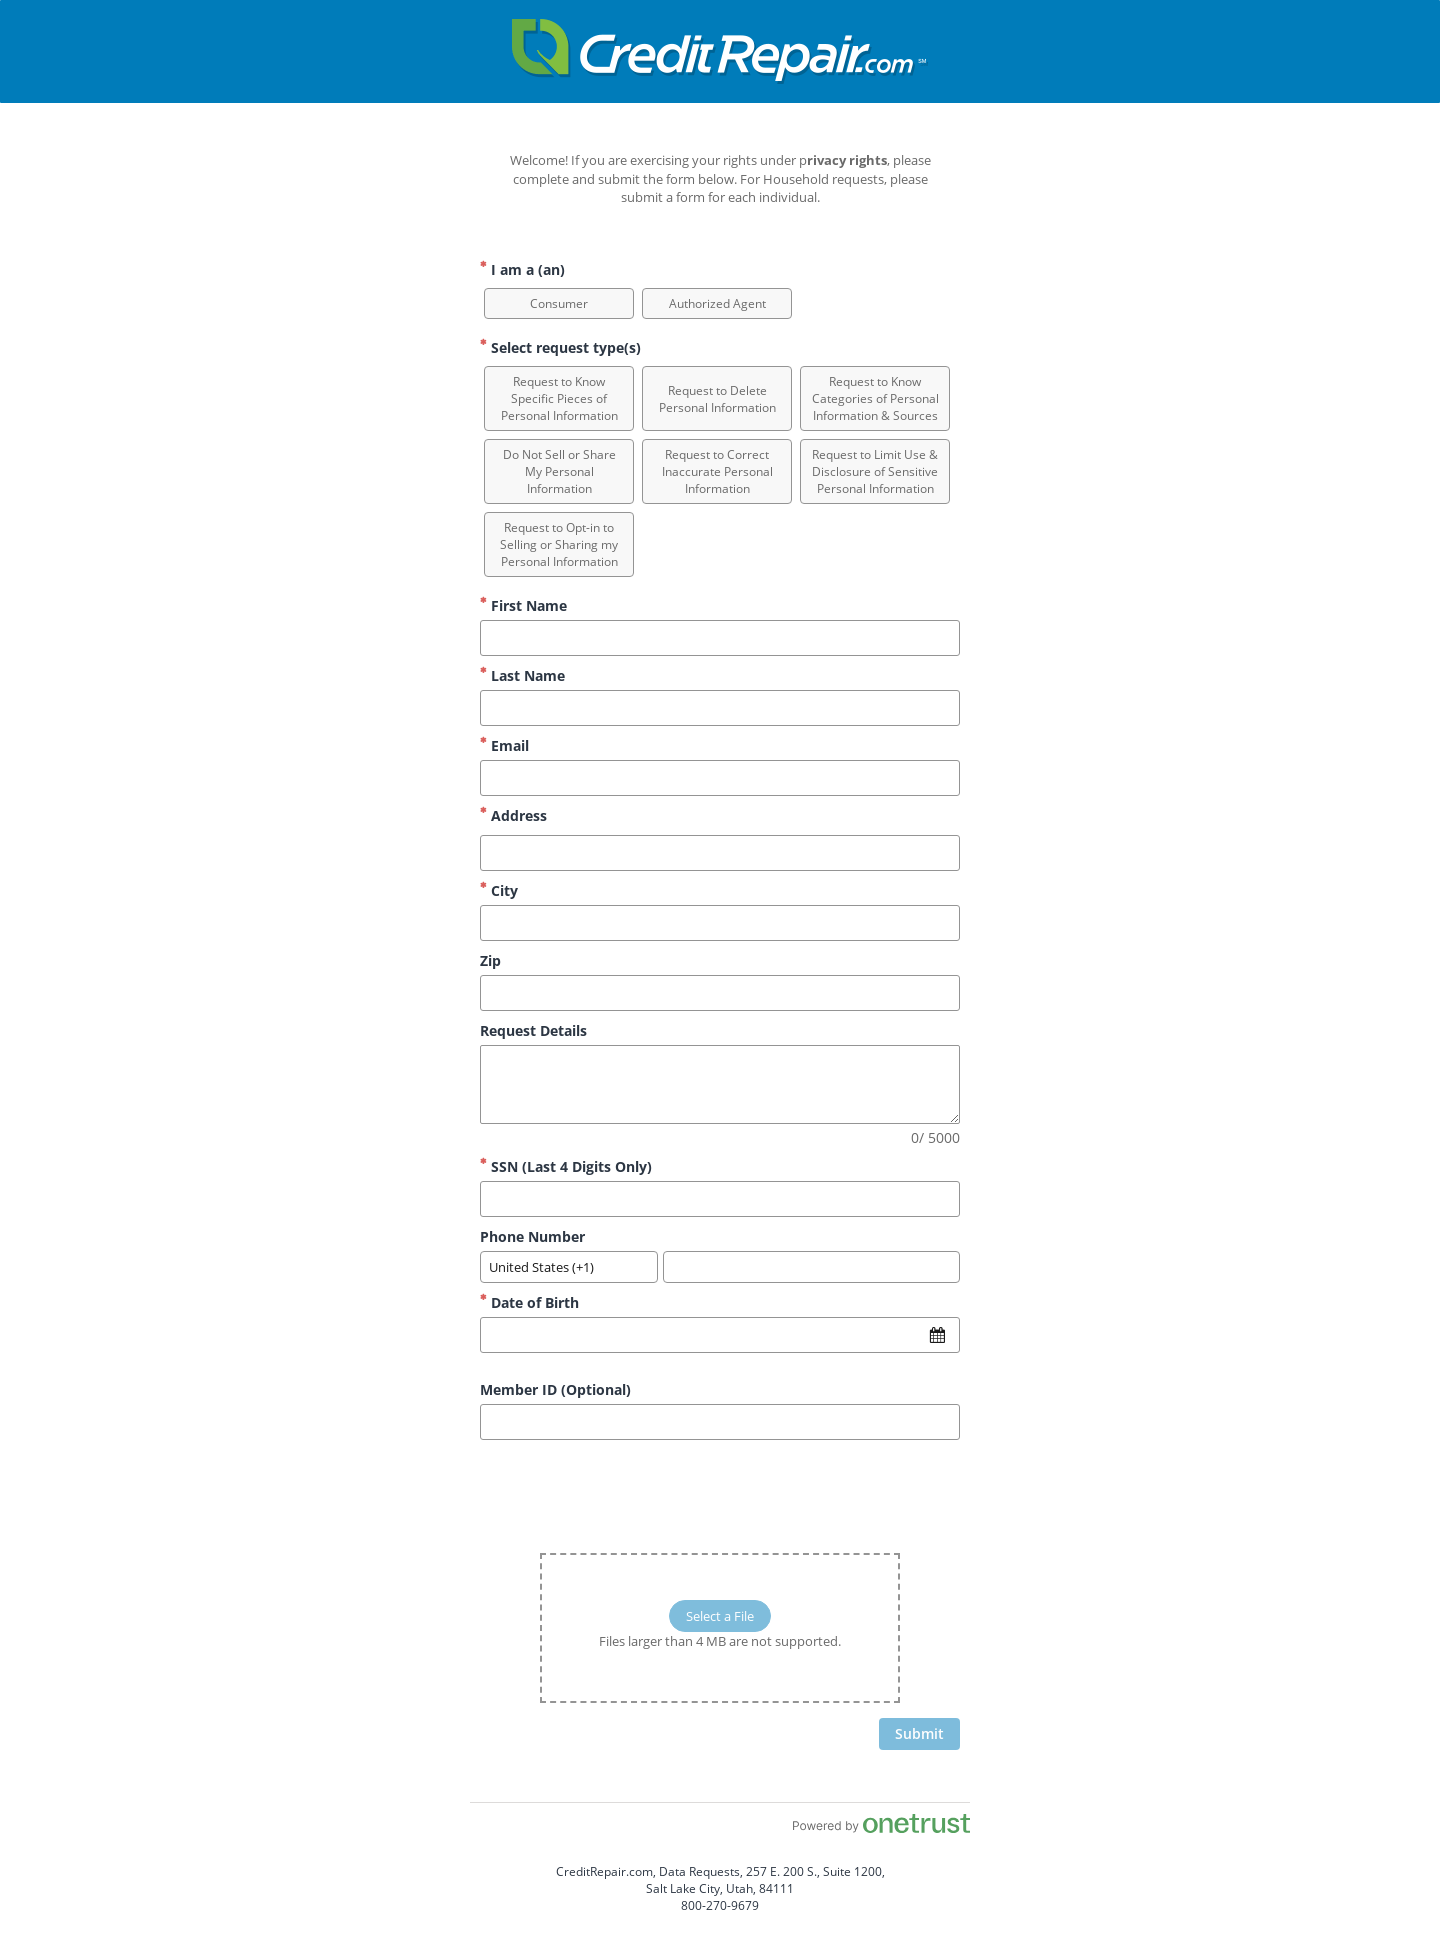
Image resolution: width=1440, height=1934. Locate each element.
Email (504, 745)
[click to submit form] (919, 1734)
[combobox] (569, 1267)
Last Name (522, 675)
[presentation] (808, 1494)
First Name (523, 605)
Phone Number (532, 1236)
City (499, 890)
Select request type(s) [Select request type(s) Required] (560, 347)
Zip (490, 960)
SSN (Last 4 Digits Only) (566, 1166)
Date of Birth (529, 1302)
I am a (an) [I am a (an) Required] (522, 269)
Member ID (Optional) (555, 1389)
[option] (559, 303)
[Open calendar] (937, 1335)
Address (513, 815)
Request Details (533, 1030)
